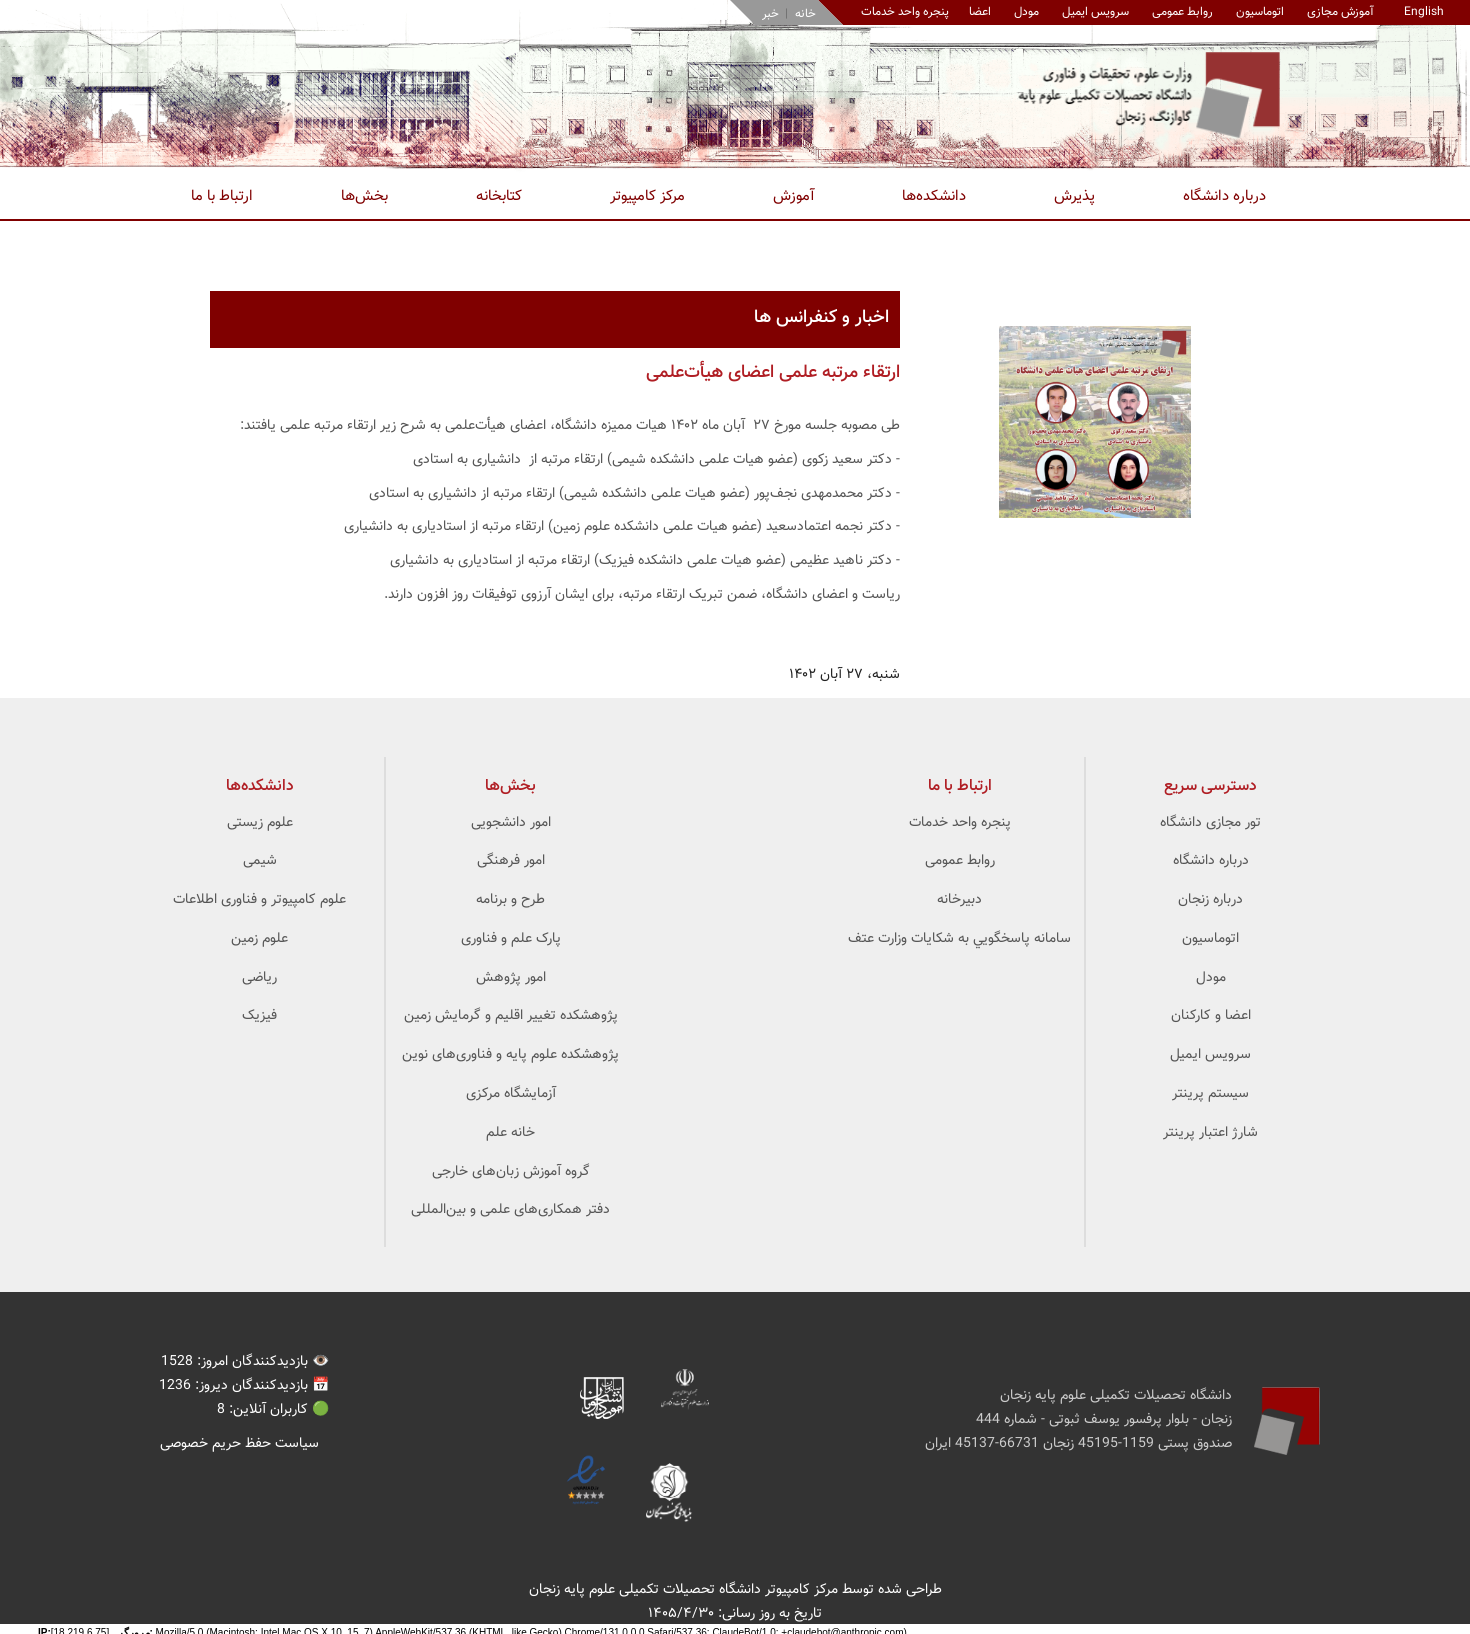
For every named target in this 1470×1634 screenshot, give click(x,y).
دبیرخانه (959, 900)
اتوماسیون (1260, 12)
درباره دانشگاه (1224, 196)
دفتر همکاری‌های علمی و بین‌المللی (510, 1210)
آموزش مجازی (1340, 12)
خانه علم (510, 1133)
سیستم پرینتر (1210, 1094)
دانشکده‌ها (934, 196)
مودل (1026, 12)
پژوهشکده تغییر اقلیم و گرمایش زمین (511, 1016)
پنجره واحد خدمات (960, 823)
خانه (805, 14)
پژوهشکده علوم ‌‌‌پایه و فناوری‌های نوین (510, 1055)
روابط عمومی (1182, 12)
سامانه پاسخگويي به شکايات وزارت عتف (959, 939)
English (1424, 12)
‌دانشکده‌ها (260, 786)
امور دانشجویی (511, 823)
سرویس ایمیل (1095, 12)
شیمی (260, 861)
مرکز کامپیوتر (647, 196)
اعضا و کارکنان (1211, 1016)
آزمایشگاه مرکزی (511, 1094)
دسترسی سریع (1210, 786)
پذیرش (1074, 196)
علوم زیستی (260, 823)
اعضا (980, 12)
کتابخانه (499, 196)
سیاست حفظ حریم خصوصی (239, 1444)
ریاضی (259, 978)
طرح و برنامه (510, 900)
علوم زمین (259, 939)
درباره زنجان (1210, 900)
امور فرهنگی (511, 861)
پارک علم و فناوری (511, 939)
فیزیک (259, 1016)
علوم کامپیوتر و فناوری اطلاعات (259, 900)
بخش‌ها (364, 196)
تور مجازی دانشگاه (1210, 823)
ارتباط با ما (222, 196)
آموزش (794, 196)
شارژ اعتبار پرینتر (1210, 1133)
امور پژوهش (511, 978)
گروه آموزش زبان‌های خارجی (511, 1172)
